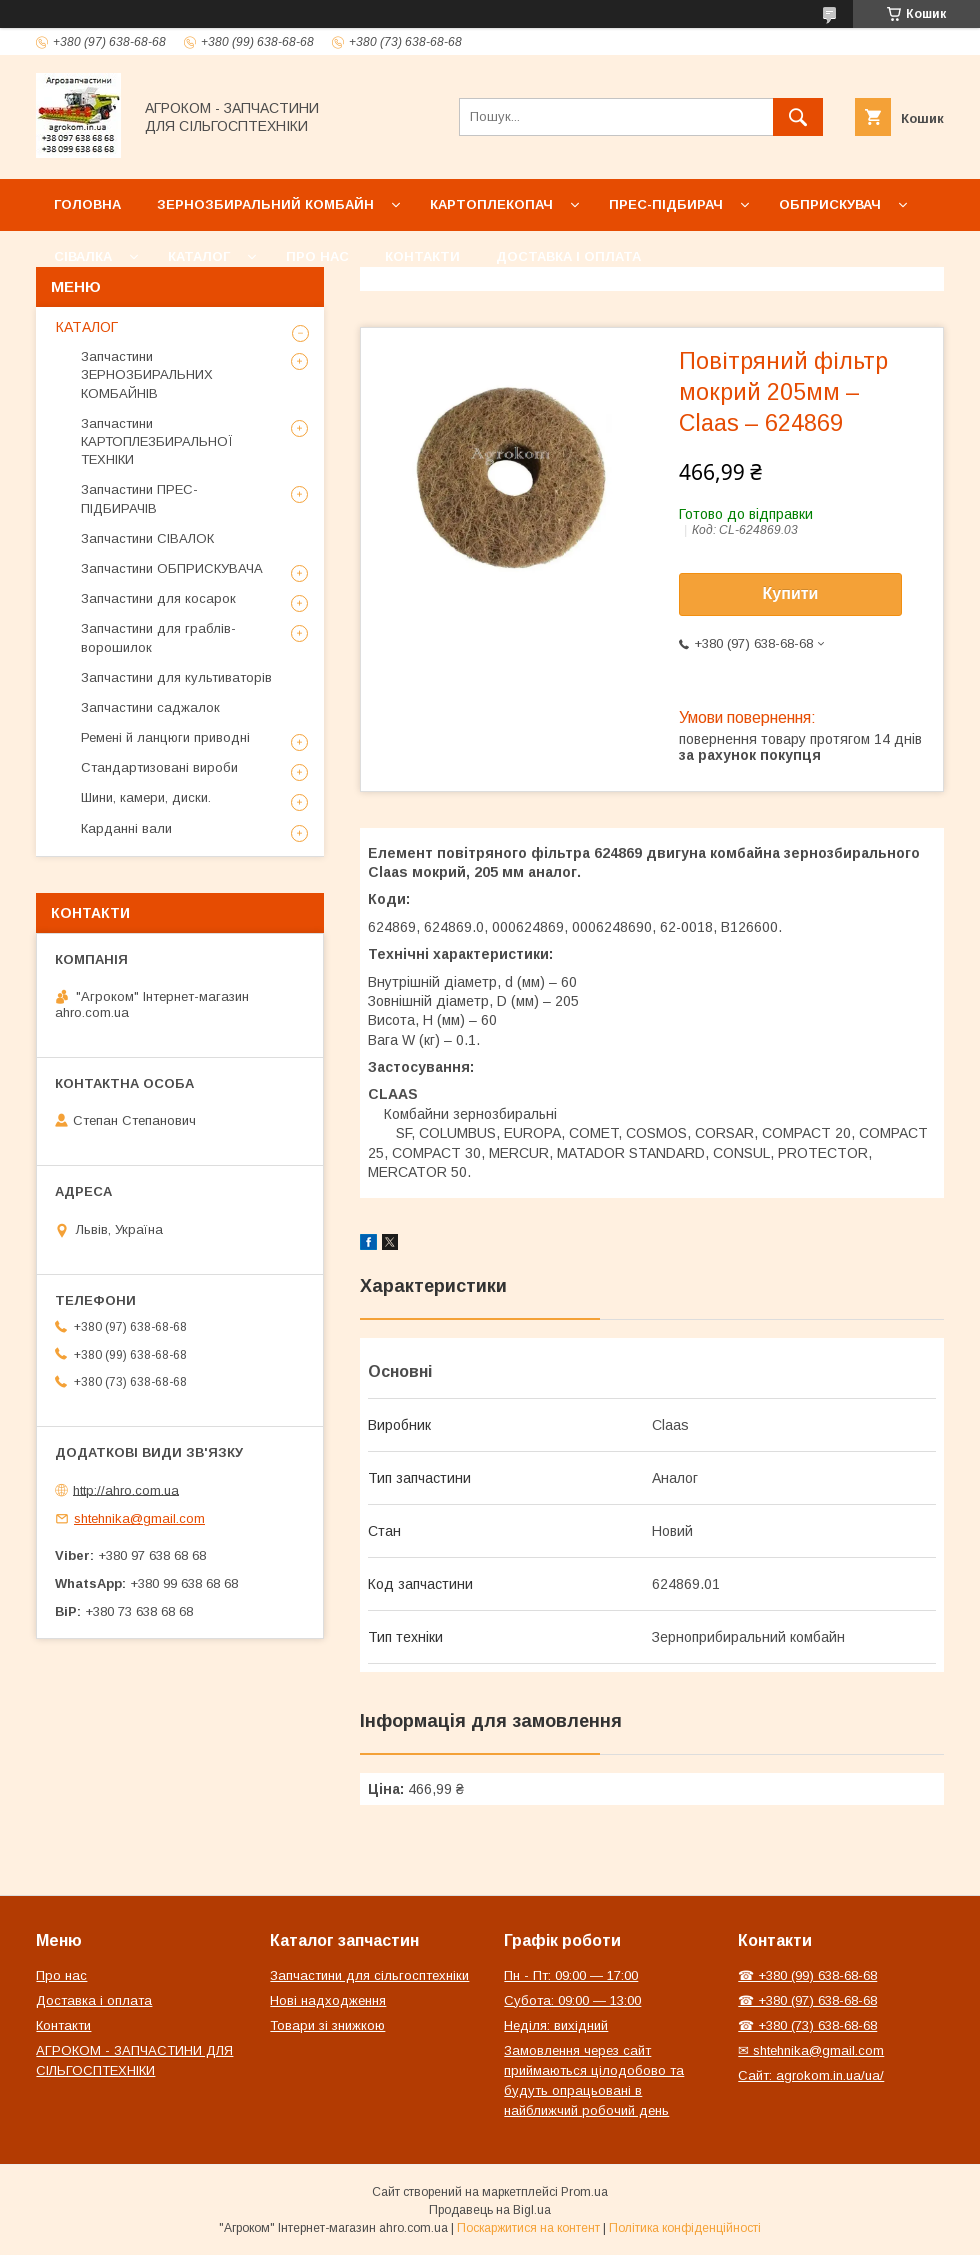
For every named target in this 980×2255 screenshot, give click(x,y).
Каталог (199, 256)
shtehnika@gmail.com (139, 1518)
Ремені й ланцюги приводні (165, 737)
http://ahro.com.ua (126, 1489)
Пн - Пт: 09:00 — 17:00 (571, 1975)
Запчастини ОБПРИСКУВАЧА (172, 568)
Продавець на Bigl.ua (490, 2210)
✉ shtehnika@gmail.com (811, 2050)
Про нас (317, 256)
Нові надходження (328, 2000)
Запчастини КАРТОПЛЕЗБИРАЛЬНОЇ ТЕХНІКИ (157, 441)
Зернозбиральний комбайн (265, 204)
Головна (87, 204)
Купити (791, 593)
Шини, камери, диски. (146, 797)
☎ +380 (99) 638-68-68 (807, 1975)
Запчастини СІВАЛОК (147, 538)
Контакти (422, 256)
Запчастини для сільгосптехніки (369, 1975)
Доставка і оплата (568, 256)
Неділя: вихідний (556, 2025)
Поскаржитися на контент (528, 2228)
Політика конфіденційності (685, 2228)
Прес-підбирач (666, 204)
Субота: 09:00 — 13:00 (572, 2000)
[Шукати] (798, 117)
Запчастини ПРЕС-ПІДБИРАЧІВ (139, 498)
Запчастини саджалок (150, 707)
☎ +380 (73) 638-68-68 (807, 2025)
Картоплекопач (491, 204)
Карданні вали (126, 828)
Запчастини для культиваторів (176, 677)
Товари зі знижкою (327, 2025)
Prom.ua (584, 2192)
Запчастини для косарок (158, 598)
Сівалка (83, 256)
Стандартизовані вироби (159, 767)
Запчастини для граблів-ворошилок (158, 637)
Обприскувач (830, 204)
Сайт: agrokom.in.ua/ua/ (811, 2075)
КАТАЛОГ (87, 327)
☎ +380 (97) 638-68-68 (807, 2000)
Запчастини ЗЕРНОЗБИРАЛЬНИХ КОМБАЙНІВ (147, 374)
